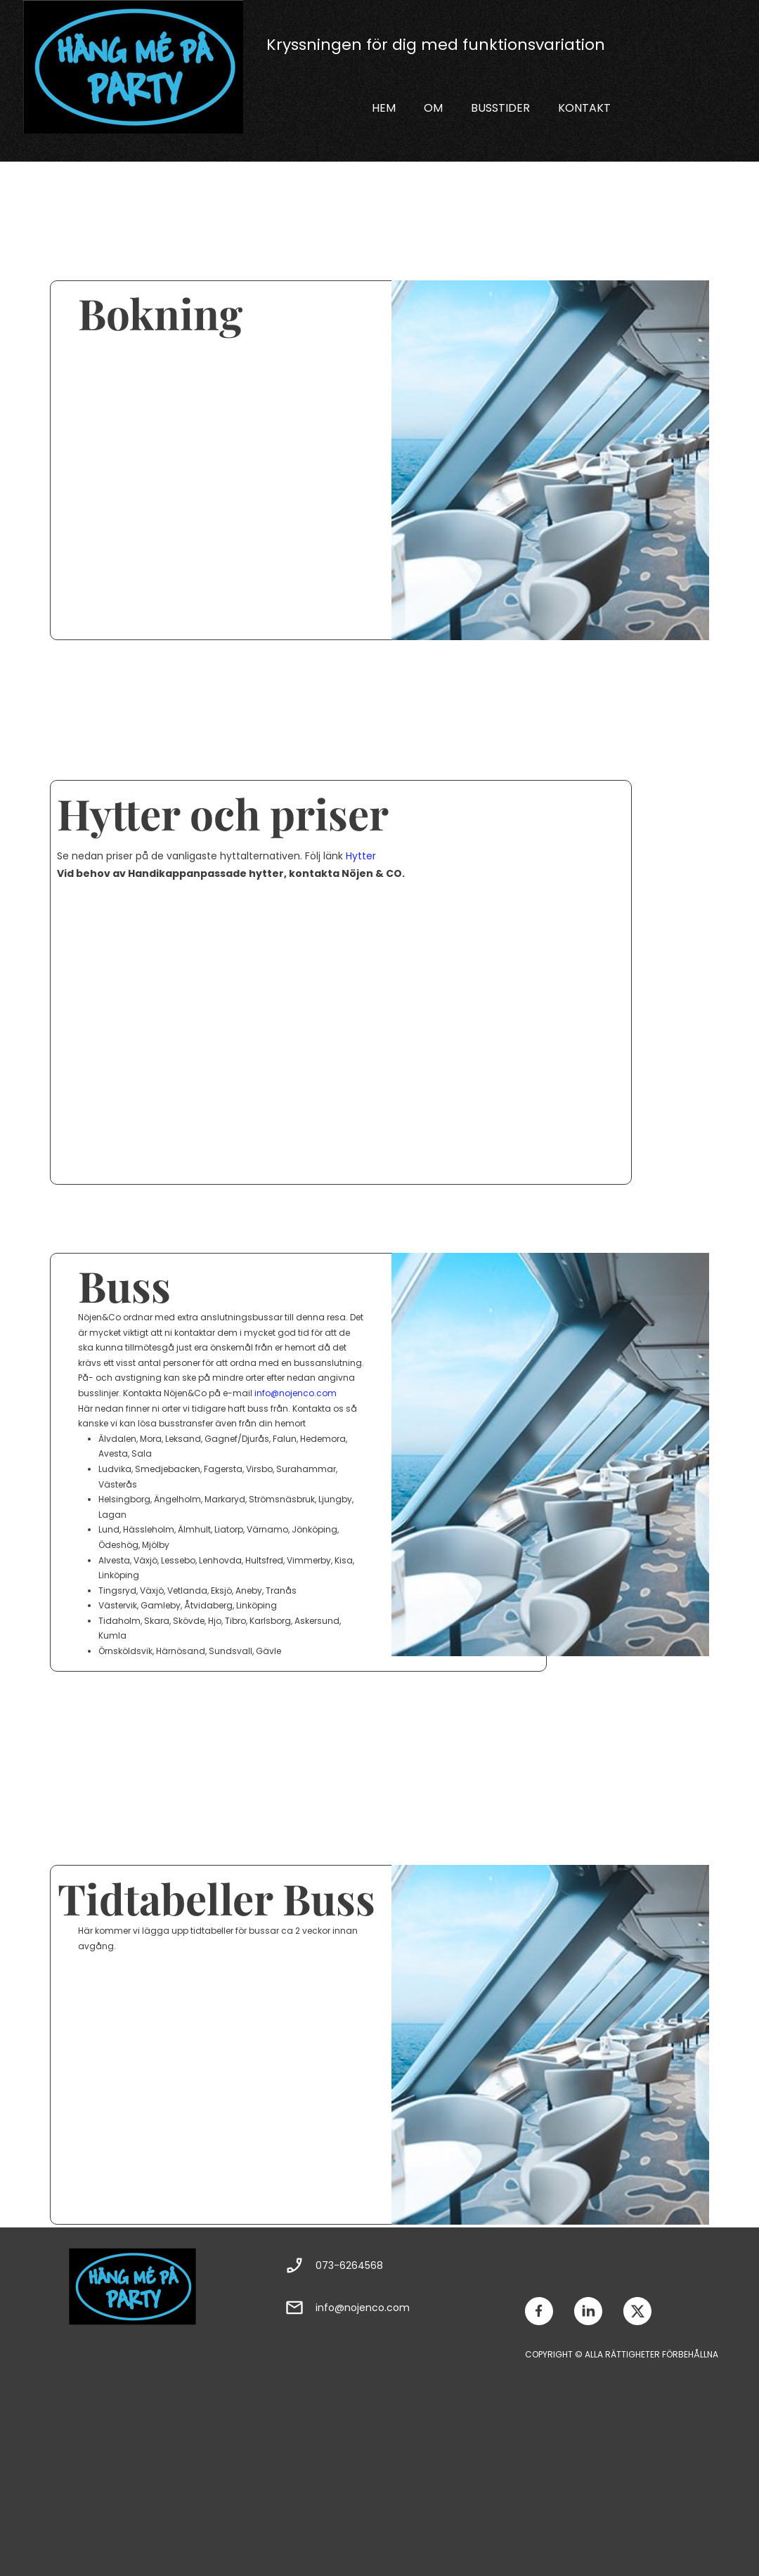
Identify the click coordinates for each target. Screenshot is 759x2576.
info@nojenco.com (295, 1393)
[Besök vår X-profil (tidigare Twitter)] (637, 2311)
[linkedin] (588, 2311)
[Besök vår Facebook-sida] (539, 2311)
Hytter (361, 856)
